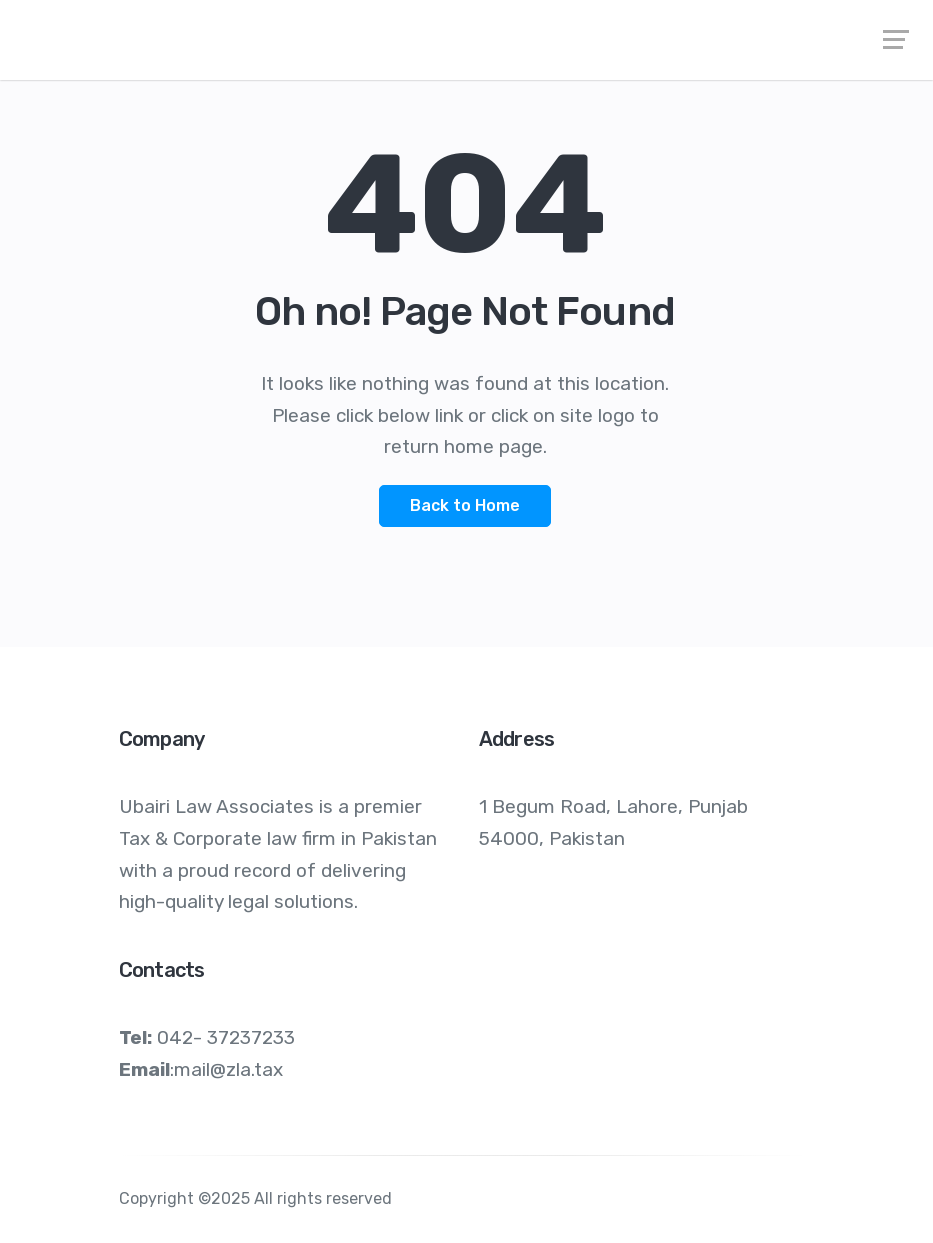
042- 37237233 (226, 1037)
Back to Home (465, 505)
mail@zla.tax (228, 1069)
